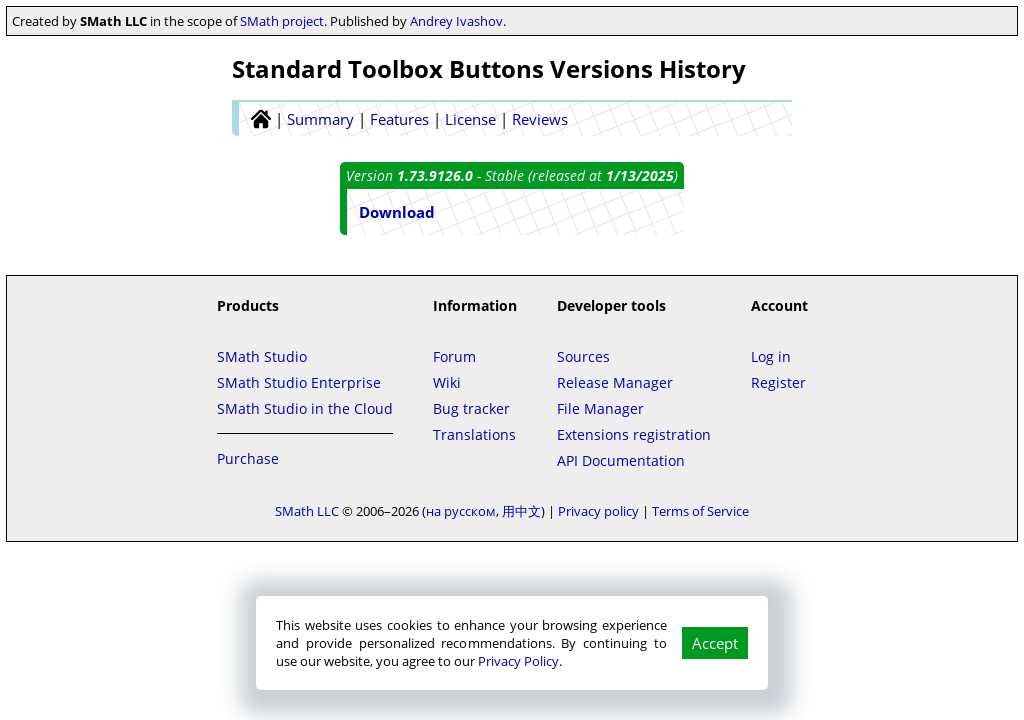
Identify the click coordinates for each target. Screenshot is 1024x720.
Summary (320, 119)
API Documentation (621, 460)
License (470, 119)
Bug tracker (471, 408)
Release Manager (615, 382)
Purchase (248, 458)
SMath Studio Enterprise (299, 382)
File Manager (600, 408)
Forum (454, 356)
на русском (461, 511)
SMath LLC (307, 511)
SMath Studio (262, 356)
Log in (771, 356)
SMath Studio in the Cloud (305, 408)
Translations (474, 434)
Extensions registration (634, 434)
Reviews (540, 119)
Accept (715, 643)
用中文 (521, 511)
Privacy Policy (518, 661)
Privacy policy (598, 511)
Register (778, 382)
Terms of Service (700, 511)
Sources (583, 356)
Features (399, 119)
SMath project (282, 21)
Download (397, 212)
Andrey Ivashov (456, 21)
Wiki (447, 382)
